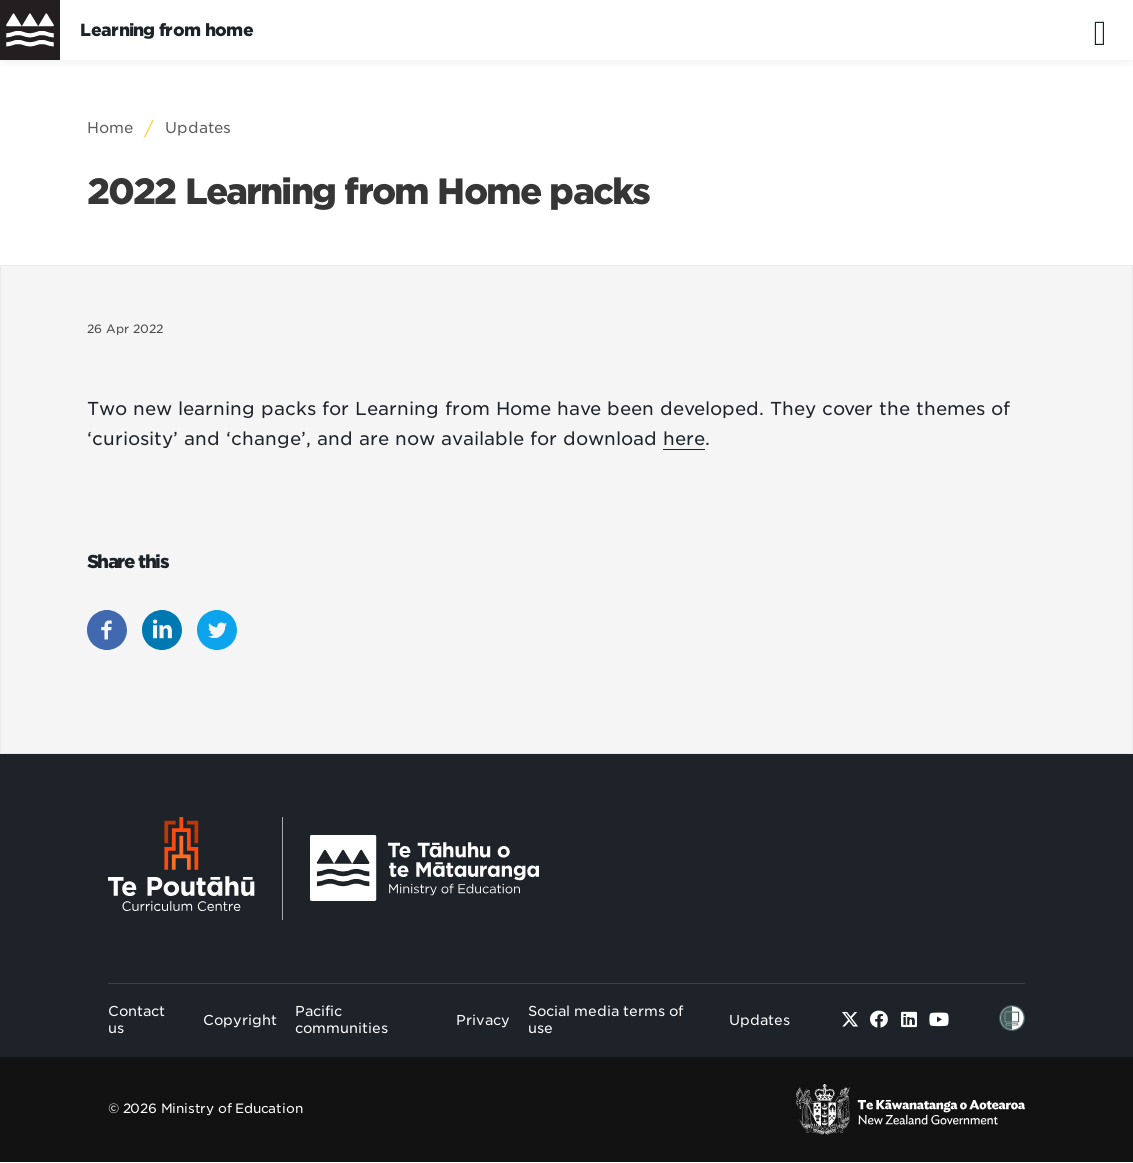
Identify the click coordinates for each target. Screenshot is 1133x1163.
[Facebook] (879, 1019)
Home (110, 128)
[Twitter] (849, 1019)
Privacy (483, 1020)
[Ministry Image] (424, 868)
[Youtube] (939, 1019)
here (684, 438)
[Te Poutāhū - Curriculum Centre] (195, 868)
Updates (198, 128)
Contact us (136, 1019)
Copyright (240, 1020)
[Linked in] (909, 1019)
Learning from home (166, 30)
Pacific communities (341, 1019)
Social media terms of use (605, 1019)
